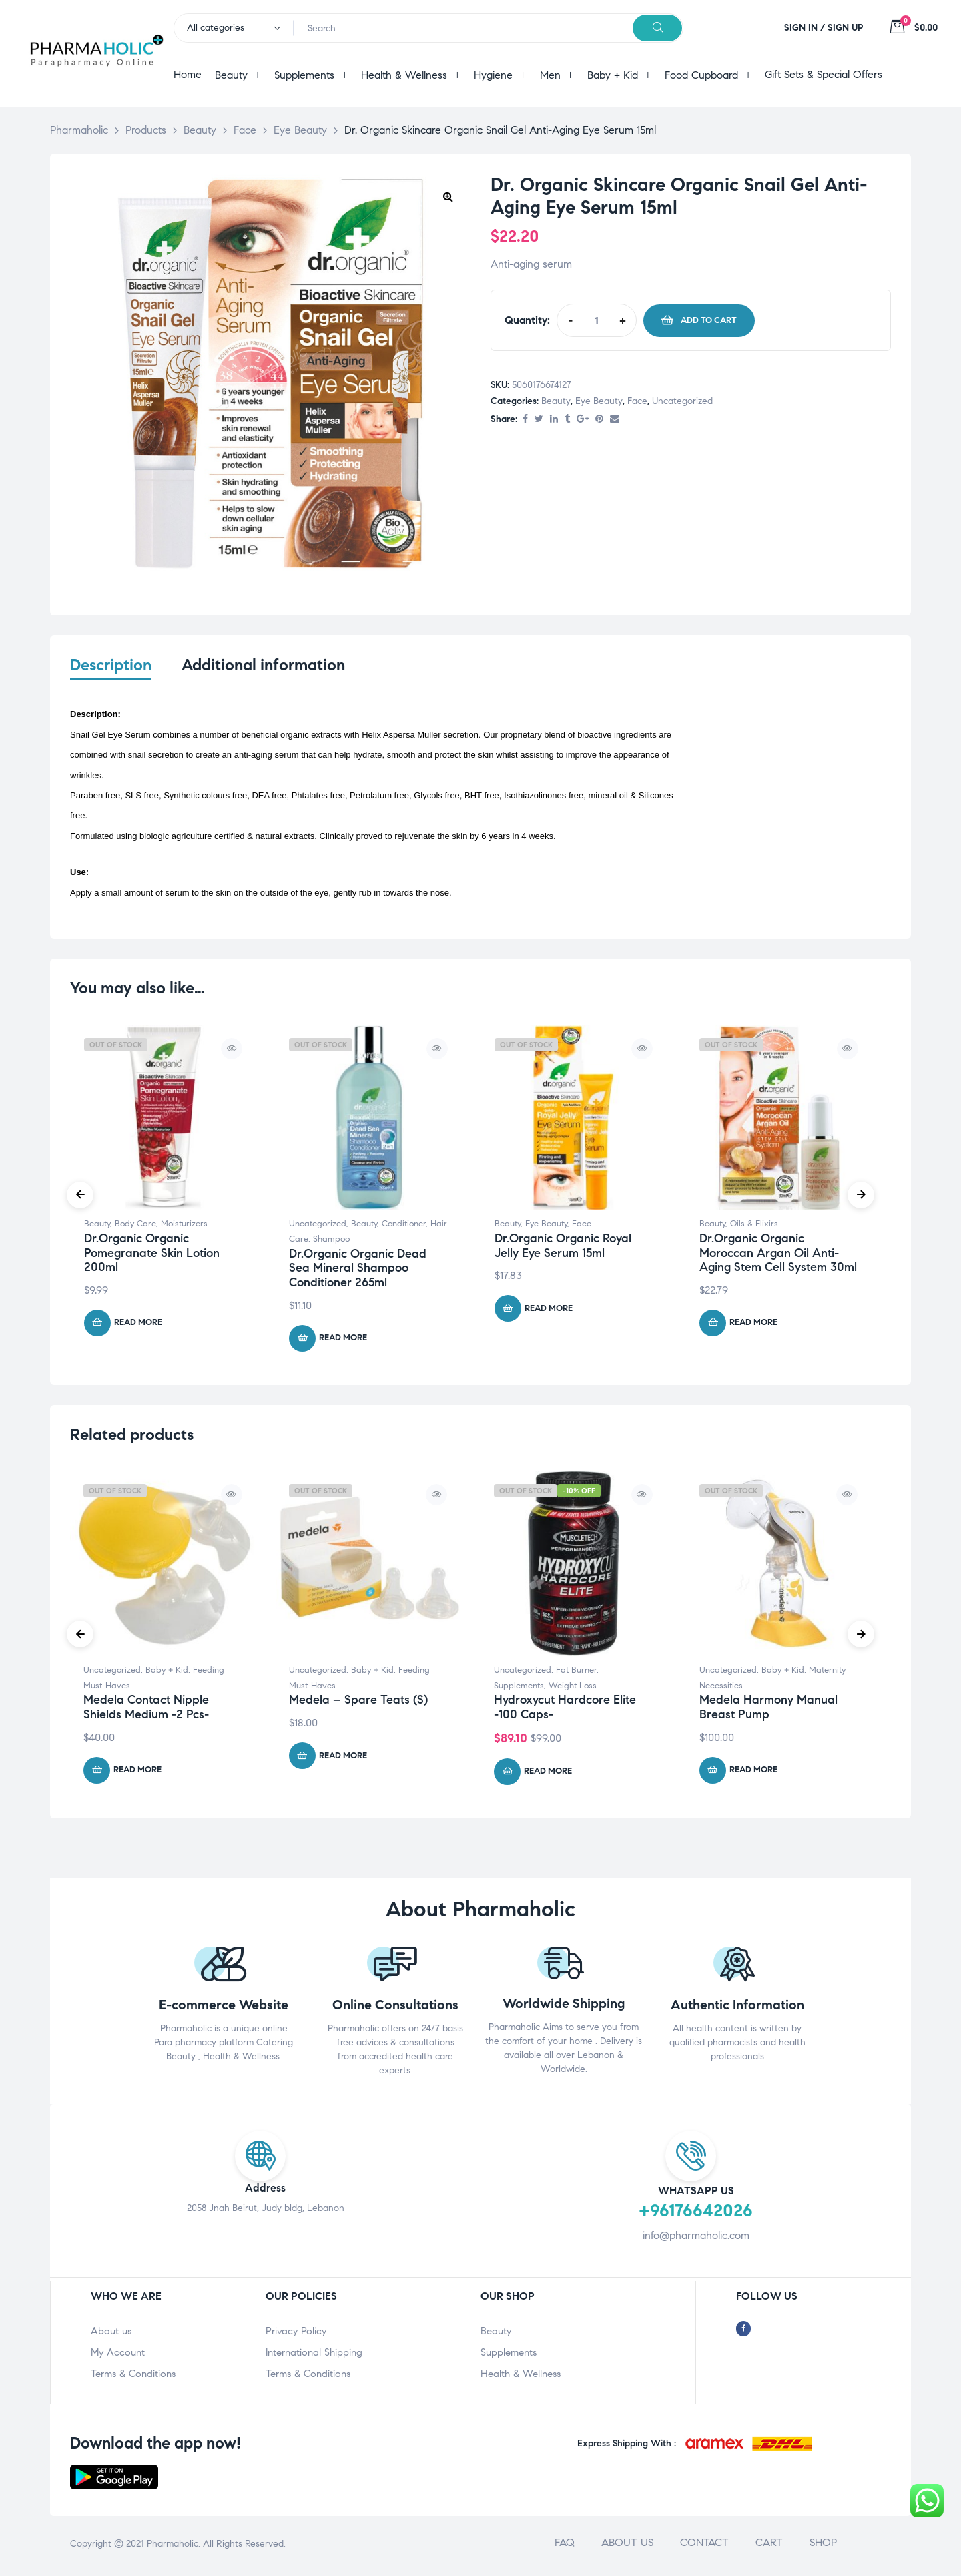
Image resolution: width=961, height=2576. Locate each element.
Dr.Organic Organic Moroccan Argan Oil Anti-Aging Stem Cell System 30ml (778, 1256)
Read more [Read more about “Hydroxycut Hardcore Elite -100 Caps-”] (548, 1775)
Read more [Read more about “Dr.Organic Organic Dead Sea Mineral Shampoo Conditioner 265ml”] (343, 1341)
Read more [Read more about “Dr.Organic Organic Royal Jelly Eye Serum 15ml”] (549, 1311)
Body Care (135, 1227)
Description (110, 665)
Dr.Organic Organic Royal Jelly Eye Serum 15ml (563, 1249)
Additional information (263, 665)
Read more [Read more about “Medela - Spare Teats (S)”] (343, 1759)
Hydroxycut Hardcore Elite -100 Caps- (565, 1711)
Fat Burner (576, 1673)
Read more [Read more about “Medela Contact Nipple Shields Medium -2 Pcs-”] (137, 1773)
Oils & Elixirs (754, 1227)
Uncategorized (682, 401)
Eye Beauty (599, 401)
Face (637, 401)
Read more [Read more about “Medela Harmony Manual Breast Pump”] (753, 1773)
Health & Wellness (520, 2378)
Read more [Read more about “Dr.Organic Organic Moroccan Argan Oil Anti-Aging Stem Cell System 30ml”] (753, 1326)
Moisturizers (184, 1227)
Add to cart (709, 320)
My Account (118, 2356)
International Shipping (314, 2356)
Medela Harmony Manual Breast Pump (768, 1711)
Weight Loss (573, 1689)
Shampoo (331, 1243)
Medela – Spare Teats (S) (358, 1703)
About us (111, 2335)
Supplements (519, 1689)
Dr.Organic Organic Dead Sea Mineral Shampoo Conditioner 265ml (357, 1271)
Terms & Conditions (133, 2378)
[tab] (110, 674)
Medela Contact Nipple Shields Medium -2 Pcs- (146, 1711)
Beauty (556, 401)
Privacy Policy (296, 2335)
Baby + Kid (166, 1673)
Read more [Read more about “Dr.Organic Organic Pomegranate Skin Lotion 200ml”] (138, 1326)
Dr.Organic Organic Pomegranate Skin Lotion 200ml (152, 1256)
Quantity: (527, 320)
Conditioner (404, 1227)
